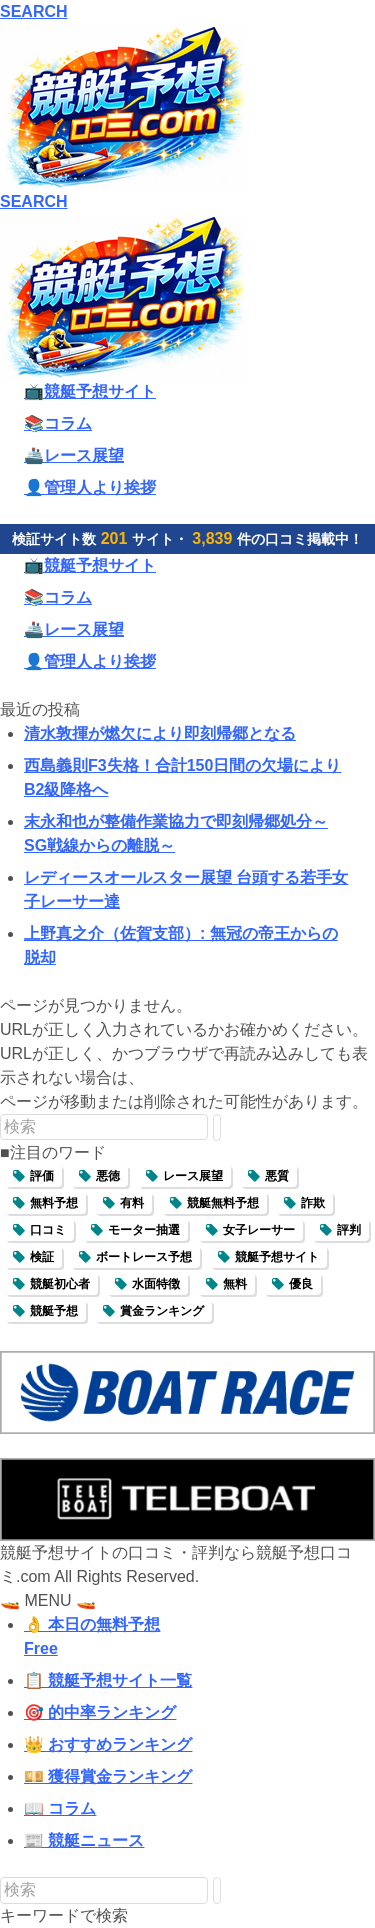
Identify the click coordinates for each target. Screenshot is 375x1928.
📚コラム (58, 423)
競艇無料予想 (223, 1203)
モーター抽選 (144, 1230)
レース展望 (193, 1176)
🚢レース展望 (74, 455)
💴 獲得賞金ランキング (108, 1776)
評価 (42, 1176)
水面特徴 (156, 1284)
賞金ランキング (162, 1311)
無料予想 (54, 1203)
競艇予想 (54, 1311)
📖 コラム (60, 1808)
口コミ (48, 1230)
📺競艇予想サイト (90, 391)
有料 (132, 1203)
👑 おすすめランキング (108, 1744)
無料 (235, 1284)
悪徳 (108, 1176)
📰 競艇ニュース (84, 1840)
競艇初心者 (60, 1284)
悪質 (277, 1176)
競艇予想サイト (277, 1257)
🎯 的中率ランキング (100, 1712)
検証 (42, 1257)
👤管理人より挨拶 (90, 487)
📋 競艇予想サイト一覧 (108, 1680)
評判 (349, 1230)
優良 (301, 1284)
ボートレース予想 (144, 1257)
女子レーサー (259, 1230)
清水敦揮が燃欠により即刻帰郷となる (160, 733)
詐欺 (313, 1203)
